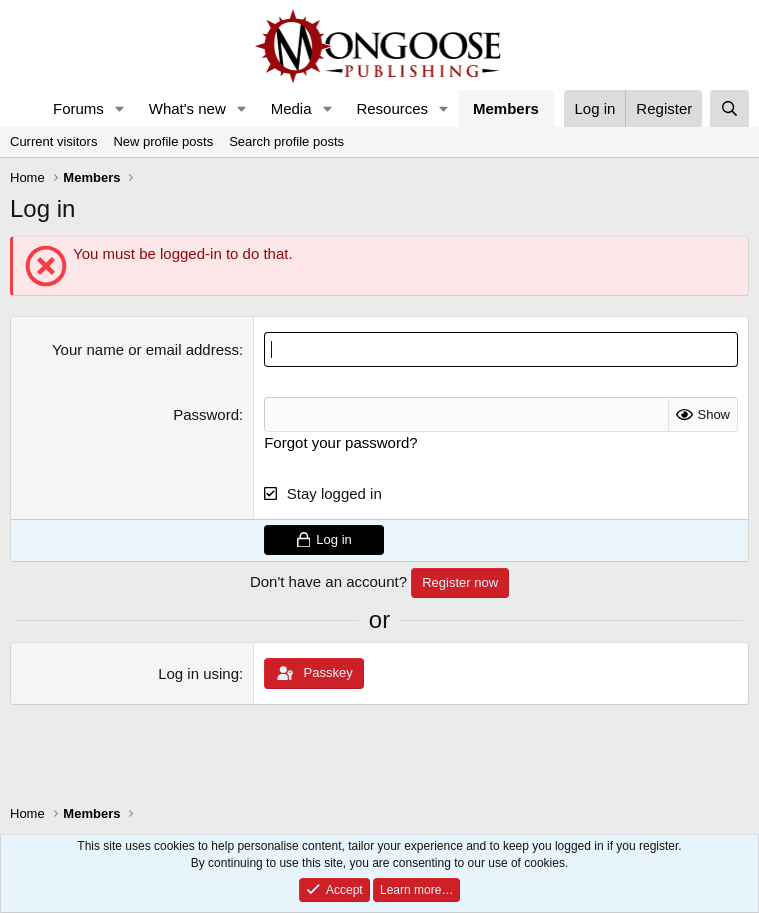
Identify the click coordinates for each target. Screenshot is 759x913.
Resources (392, 108)
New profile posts (163, 141)
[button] (120, 108)
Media (291, 108)
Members (506, 108)
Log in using (198, 673)
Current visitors (53, 141)
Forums (78, 108)
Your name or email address (145, 349)
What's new (187, 108)
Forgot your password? (340, 442)
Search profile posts (286, 141)
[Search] (729, 108)
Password (206, 414)
